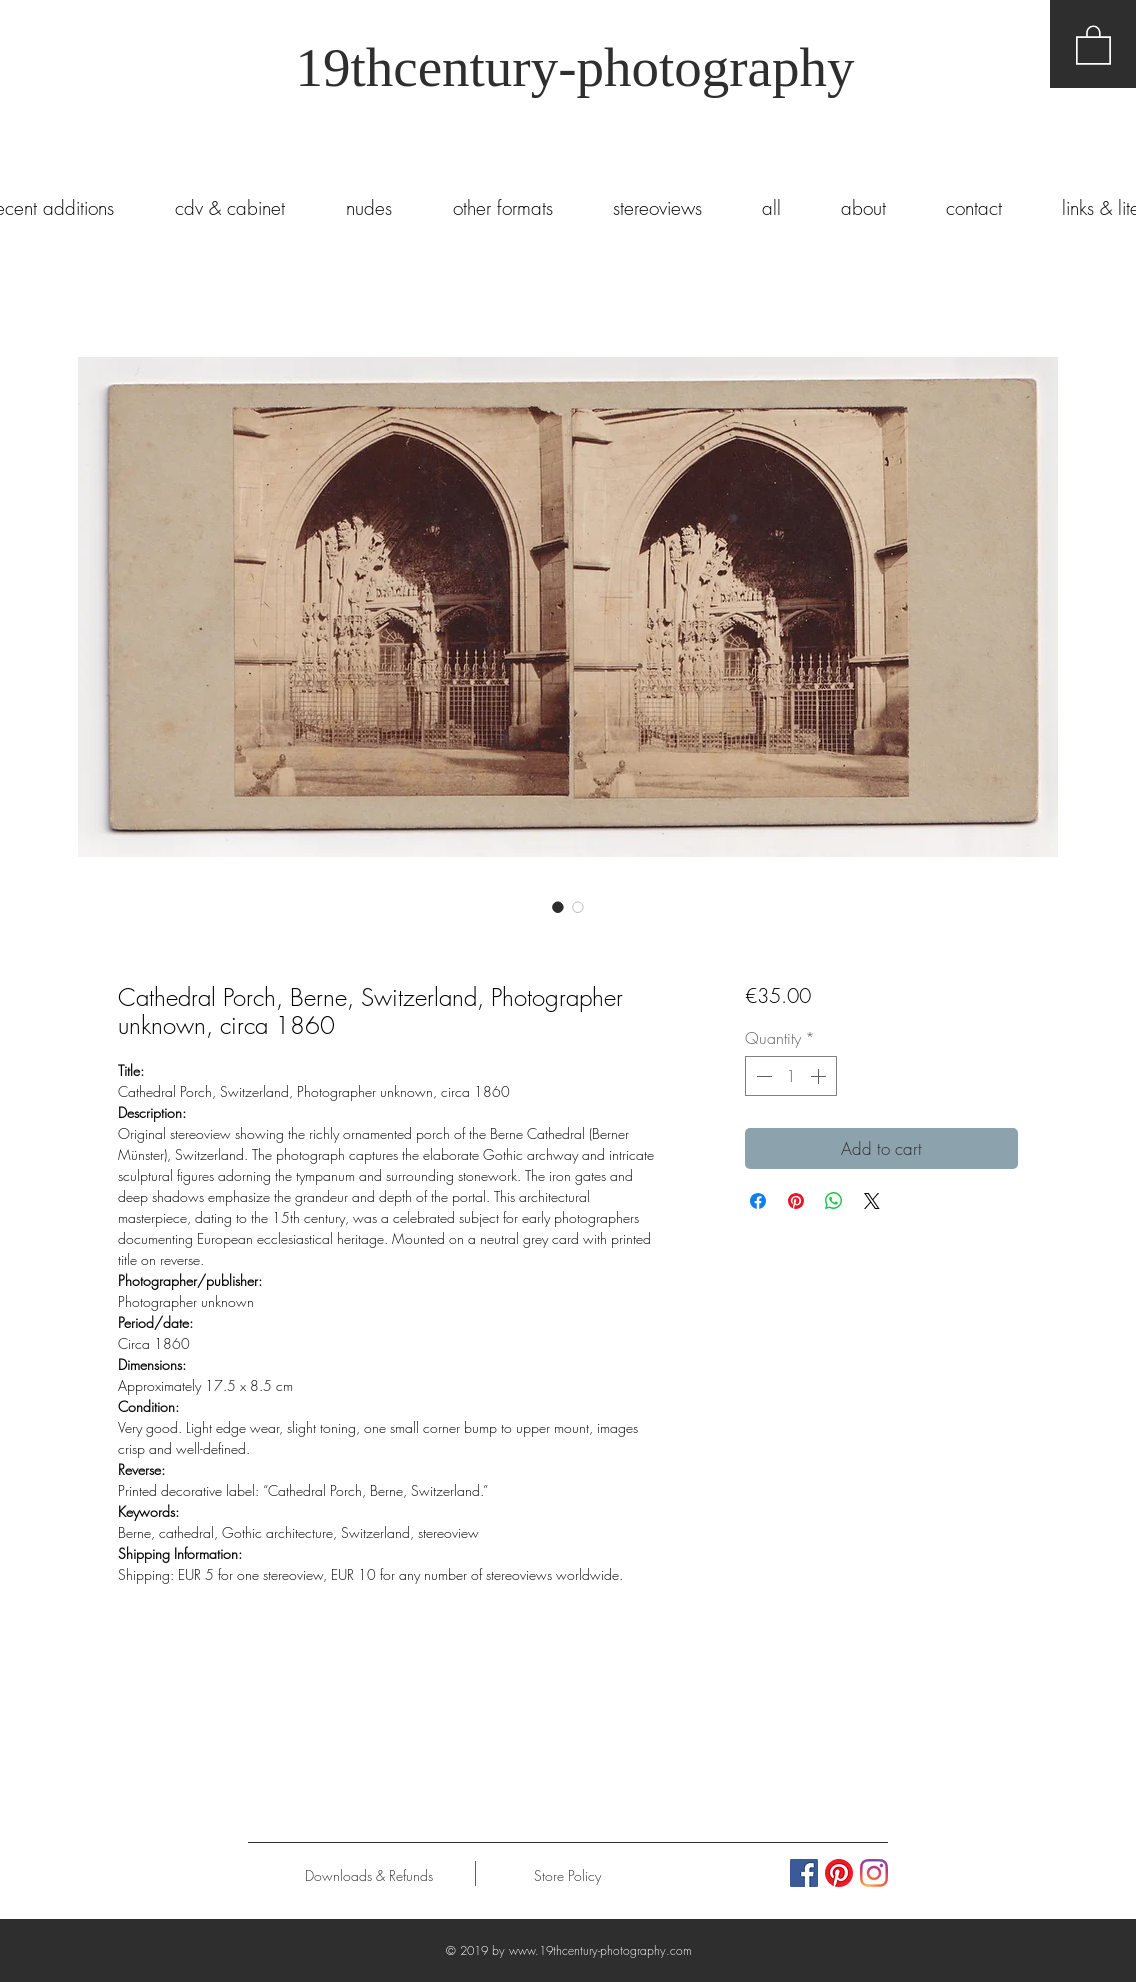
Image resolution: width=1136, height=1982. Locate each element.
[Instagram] (874, 1873)
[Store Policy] (567, 1876)
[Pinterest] (839, 1873)
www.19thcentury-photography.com (600, 1950)
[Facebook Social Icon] (804, 1873)
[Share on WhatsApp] (834, 1201)
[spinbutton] (791, 1076)
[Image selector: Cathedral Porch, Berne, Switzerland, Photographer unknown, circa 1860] (558, 907)
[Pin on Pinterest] (796, 1201)
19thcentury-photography (574, 67)
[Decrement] (762, 1076)
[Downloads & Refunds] (368, 1876)
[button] (1093, 44)
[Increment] (820, 1076)
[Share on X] (872, 1201)
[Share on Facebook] (758, 1201)
